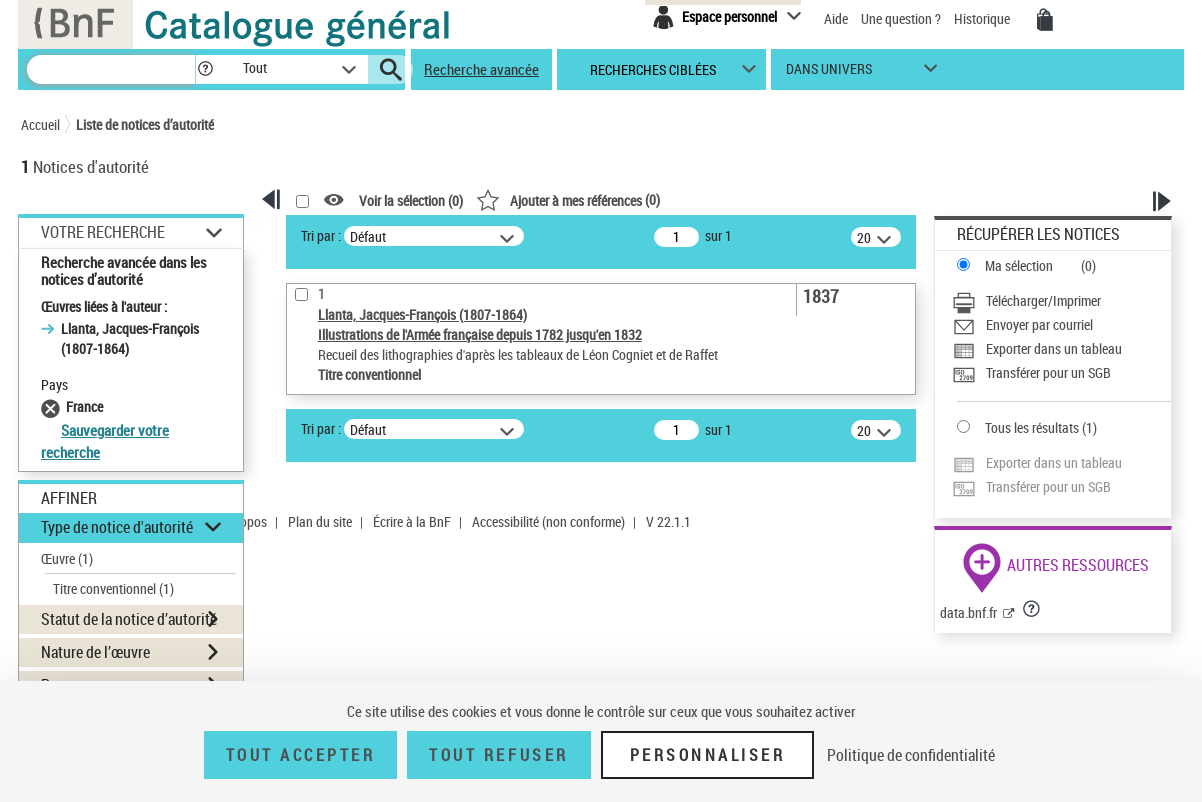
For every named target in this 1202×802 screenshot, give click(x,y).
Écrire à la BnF (412, 521)
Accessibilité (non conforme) (548, 521)
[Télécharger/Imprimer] (1061, 301)
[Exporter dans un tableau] (1061, 349)
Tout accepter (301, 755)
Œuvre (67, 558)
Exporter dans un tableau (1054, 348)
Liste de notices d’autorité (145, 124)
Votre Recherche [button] (103, 232)
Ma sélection (1019, 265)
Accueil (40, 124)
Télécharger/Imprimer (1043, 300)
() (568, 199)
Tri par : (321, 235)
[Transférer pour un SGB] (1061, 373)
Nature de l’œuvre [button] (95, 652)
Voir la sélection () (411, 200)
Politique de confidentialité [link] (911, 755)
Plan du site (320, 521)
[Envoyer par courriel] (1061, 325)
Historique (983, 18)
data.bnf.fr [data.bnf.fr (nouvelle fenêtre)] (968, 612)
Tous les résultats (1032, 427)
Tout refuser (498, 755)
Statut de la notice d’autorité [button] (129, 619)
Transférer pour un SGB (1048, 372)
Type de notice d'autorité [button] (117, 527)
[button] (205, 69)
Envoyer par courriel (1039, 324)
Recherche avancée (481, 69)
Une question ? (901, 18)
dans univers (829, 73)
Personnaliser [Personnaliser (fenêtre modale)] (708, 755)
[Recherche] (111, 69)
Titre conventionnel (113, 588)
